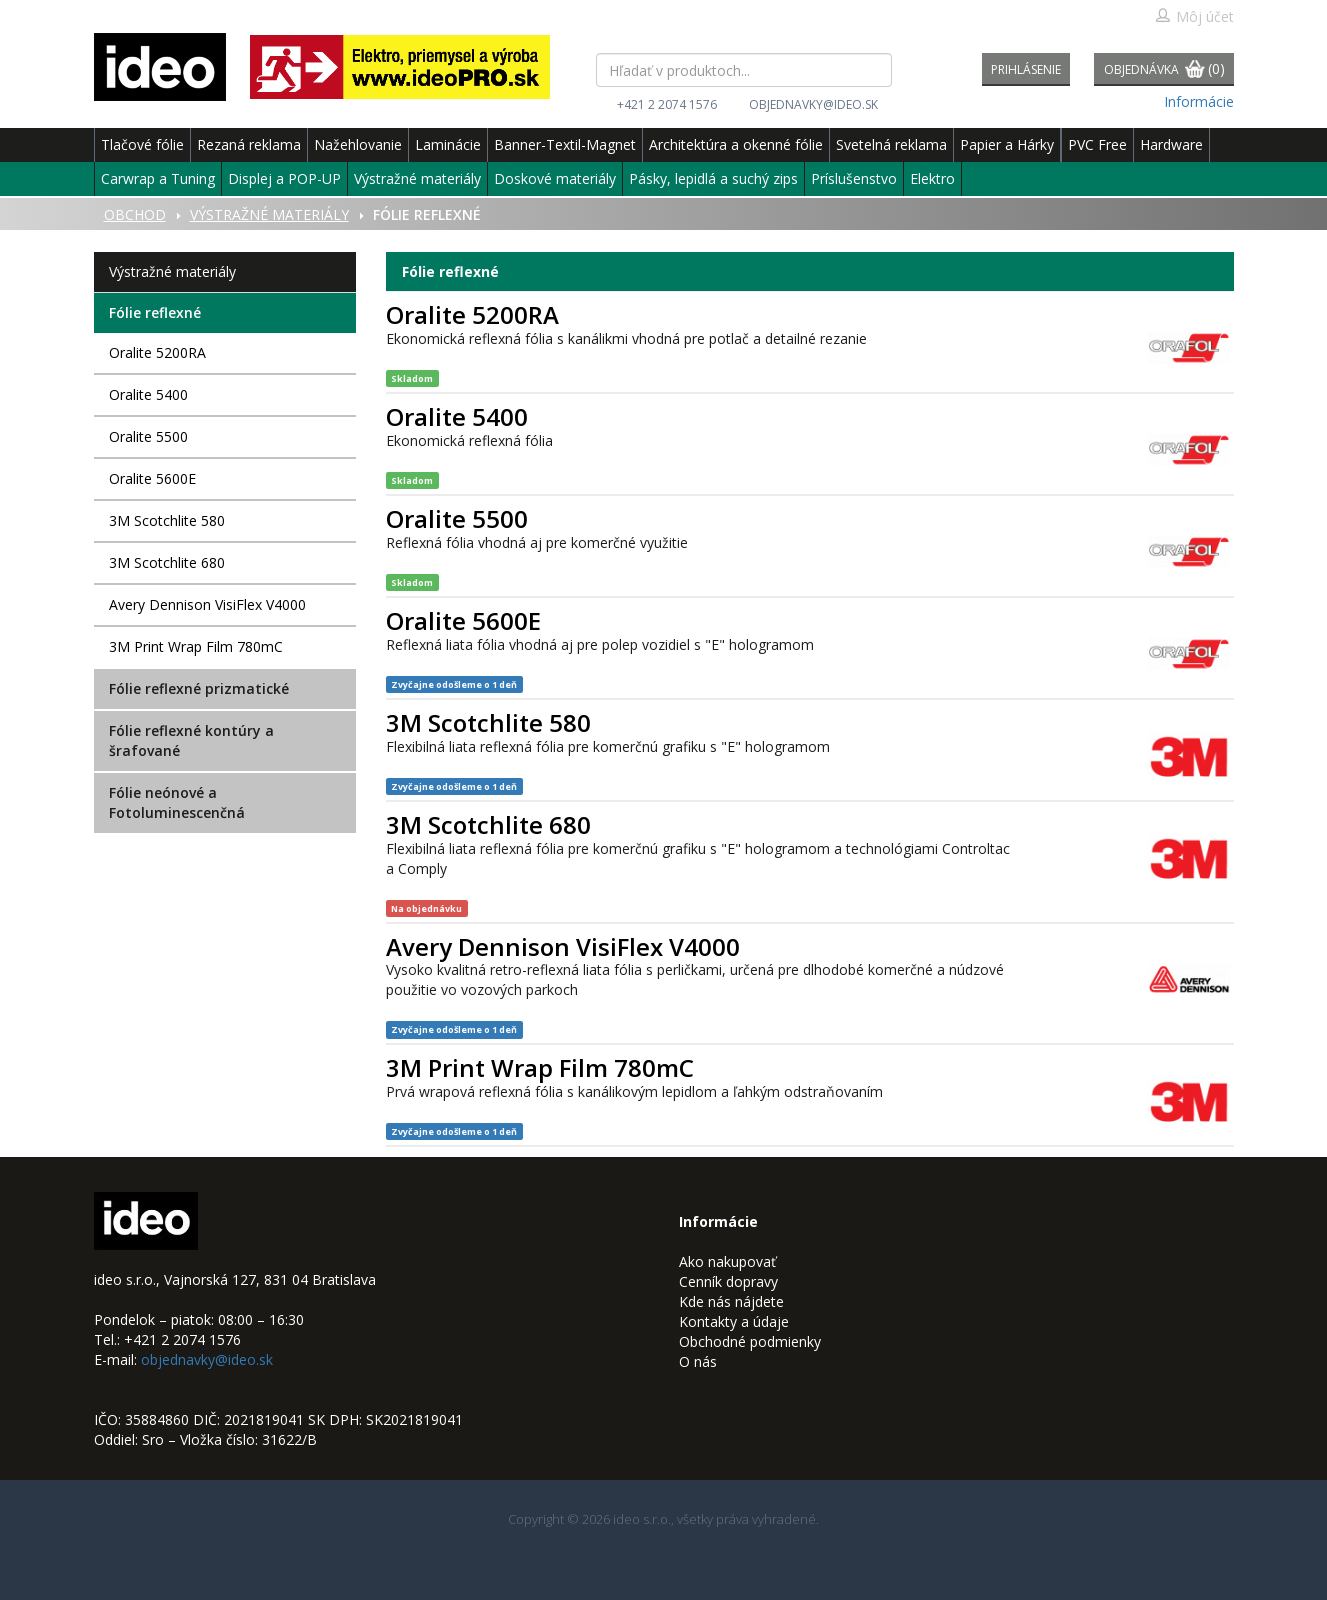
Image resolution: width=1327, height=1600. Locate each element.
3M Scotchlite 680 (167, 562)
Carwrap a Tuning (158, 178)
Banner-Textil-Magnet (565, 144)
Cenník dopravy (728, 1281)
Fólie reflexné (155, 312)
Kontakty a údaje (734, 1321)
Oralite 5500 (148, 436)
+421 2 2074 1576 (667, 104)
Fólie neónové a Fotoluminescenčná (177, 802)
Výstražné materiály (417, 178)
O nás (698, 1361)
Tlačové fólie (142, 144)
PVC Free (1097, 144)
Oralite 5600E (152, 478)
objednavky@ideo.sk (813, 104)
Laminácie (448, 144)
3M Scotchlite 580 (167, 520)
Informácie (1199, 101)
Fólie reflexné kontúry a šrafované (191, 740)
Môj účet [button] (1194, 16)
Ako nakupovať (727, 1261)
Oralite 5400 (148, 394)
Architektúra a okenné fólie (736, 144)
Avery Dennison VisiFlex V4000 (207, 604)
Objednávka (1164, 70)
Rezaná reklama (249, 144)
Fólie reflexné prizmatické (199, 688)
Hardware (1171, 144)
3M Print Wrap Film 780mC (196, 646)
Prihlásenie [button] (1026, 69)
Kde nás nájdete (731, 1301)
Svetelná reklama (891, 144)
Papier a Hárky (1007, 144)
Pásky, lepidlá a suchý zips (713, 178)
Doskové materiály (555, 178)
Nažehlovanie (358, 144)
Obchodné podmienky (750, 1341)
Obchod (135, 214)
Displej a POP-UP (284, 178)
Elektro (932, 178)
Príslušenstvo (854, 178)
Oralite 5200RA (157, 352)
